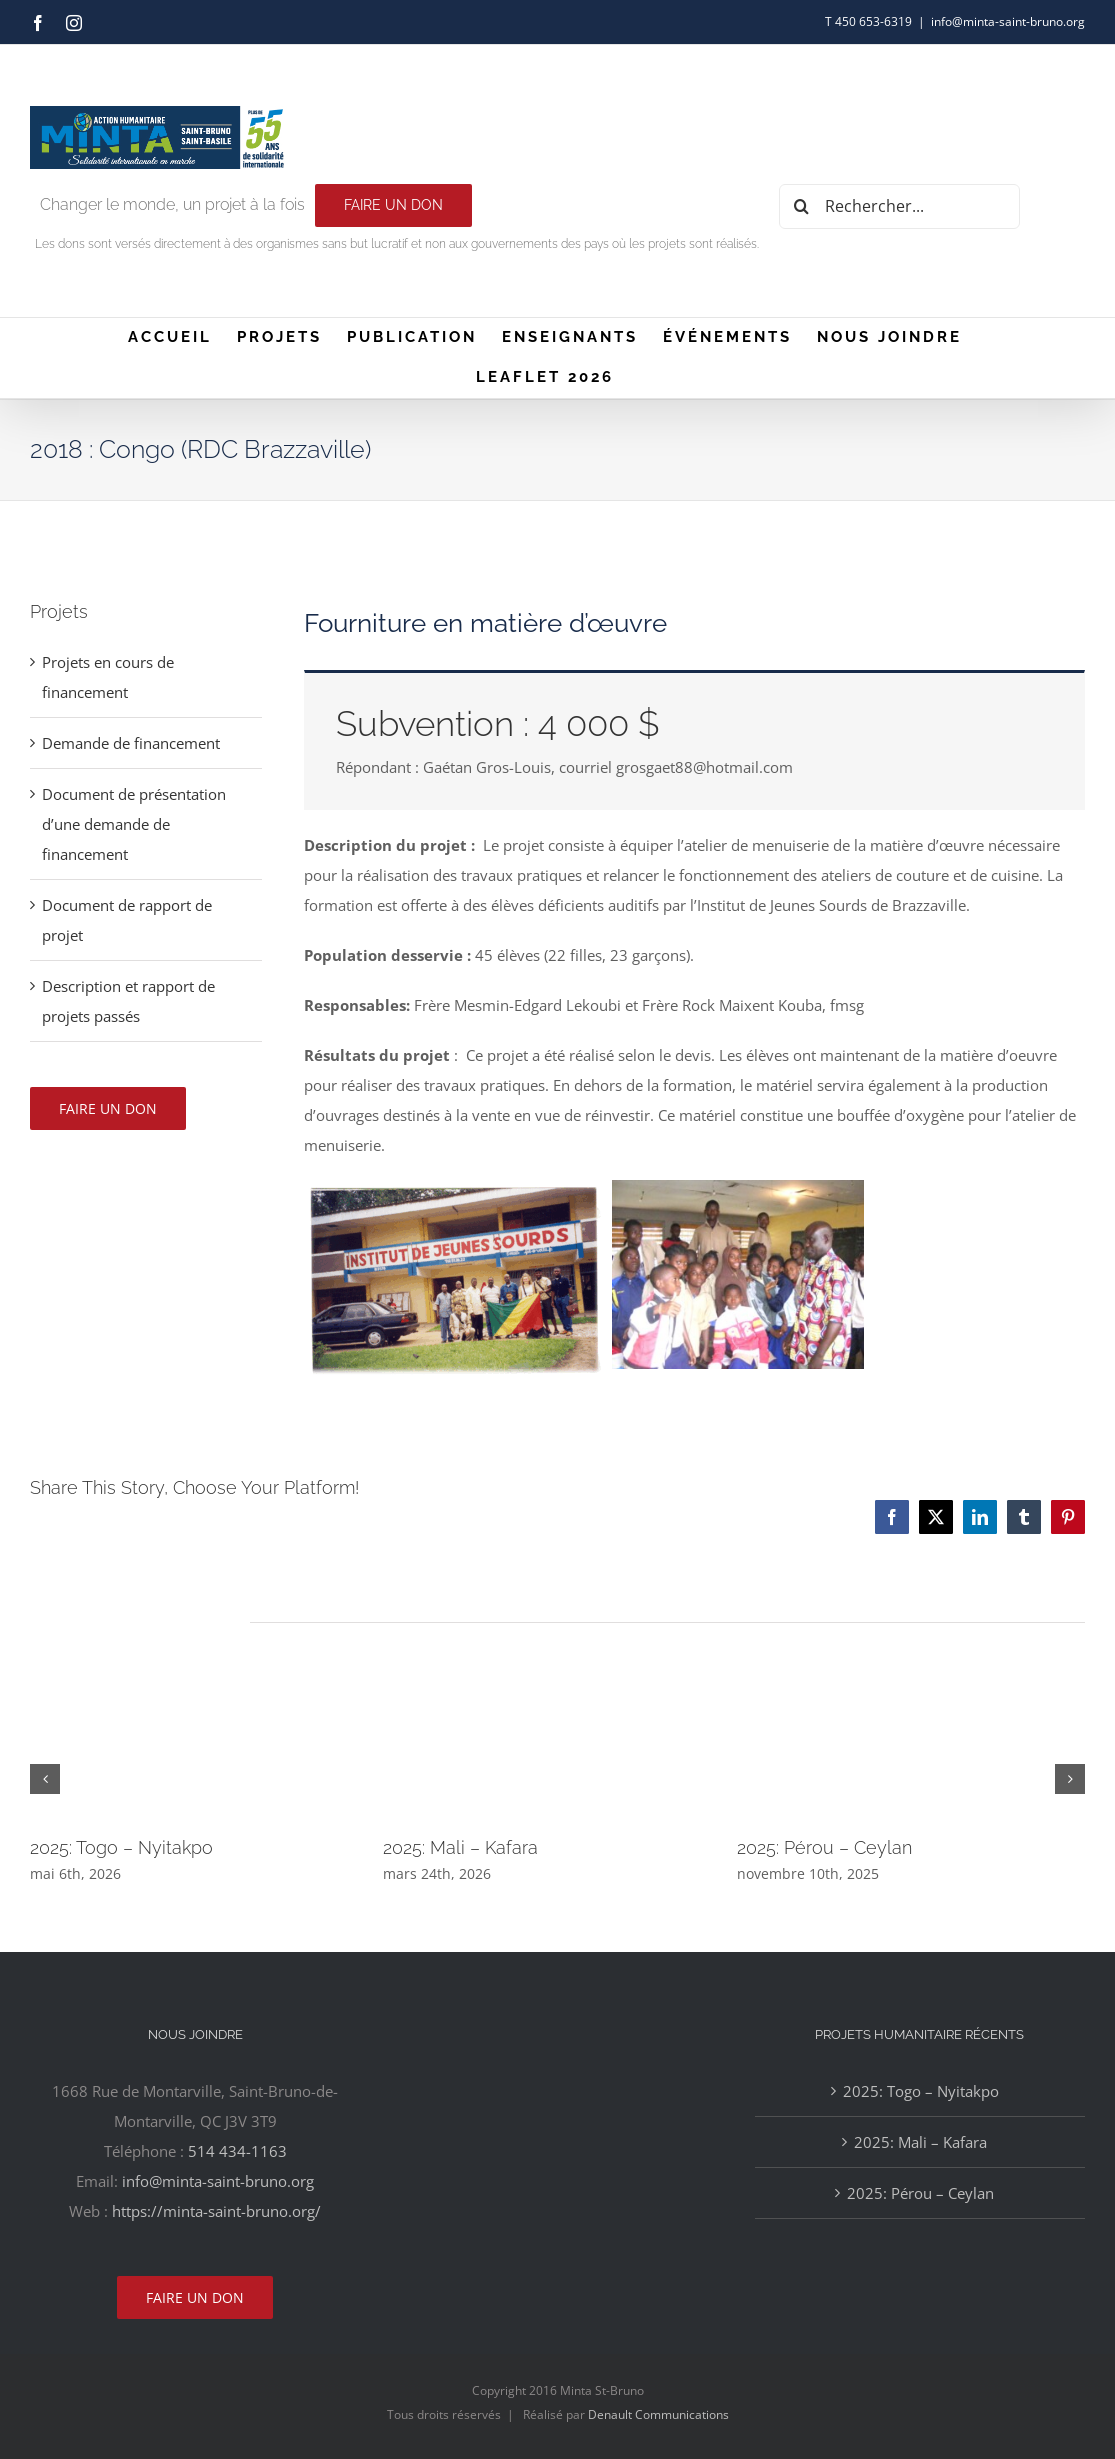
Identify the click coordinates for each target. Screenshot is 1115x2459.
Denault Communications (658, 2414)
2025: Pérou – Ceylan (824, 1847)
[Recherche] (801, 206)
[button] (45, 1779)
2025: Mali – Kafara (460, 1847)
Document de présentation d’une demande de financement (134, 824)
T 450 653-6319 (868, 21)
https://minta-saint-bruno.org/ (216, 2211)
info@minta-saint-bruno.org (1008, 21)
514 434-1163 (237, 2151)
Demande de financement (131, 743)
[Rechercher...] (899, 206)
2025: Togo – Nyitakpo (121, 1847)
